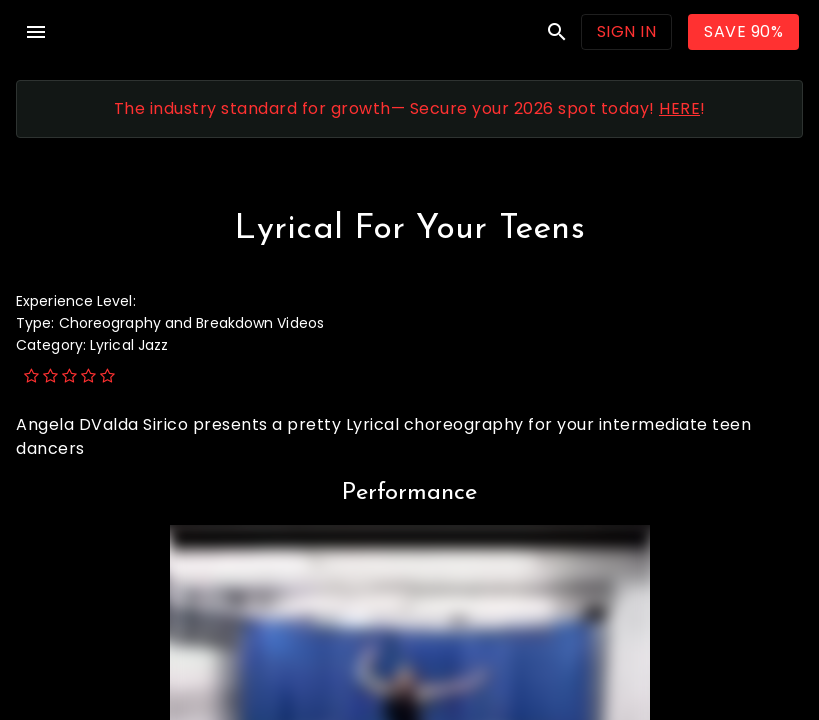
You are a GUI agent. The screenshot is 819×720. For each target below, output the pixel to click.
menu (36, 32)
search (557, 32)
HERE (679, 108)
